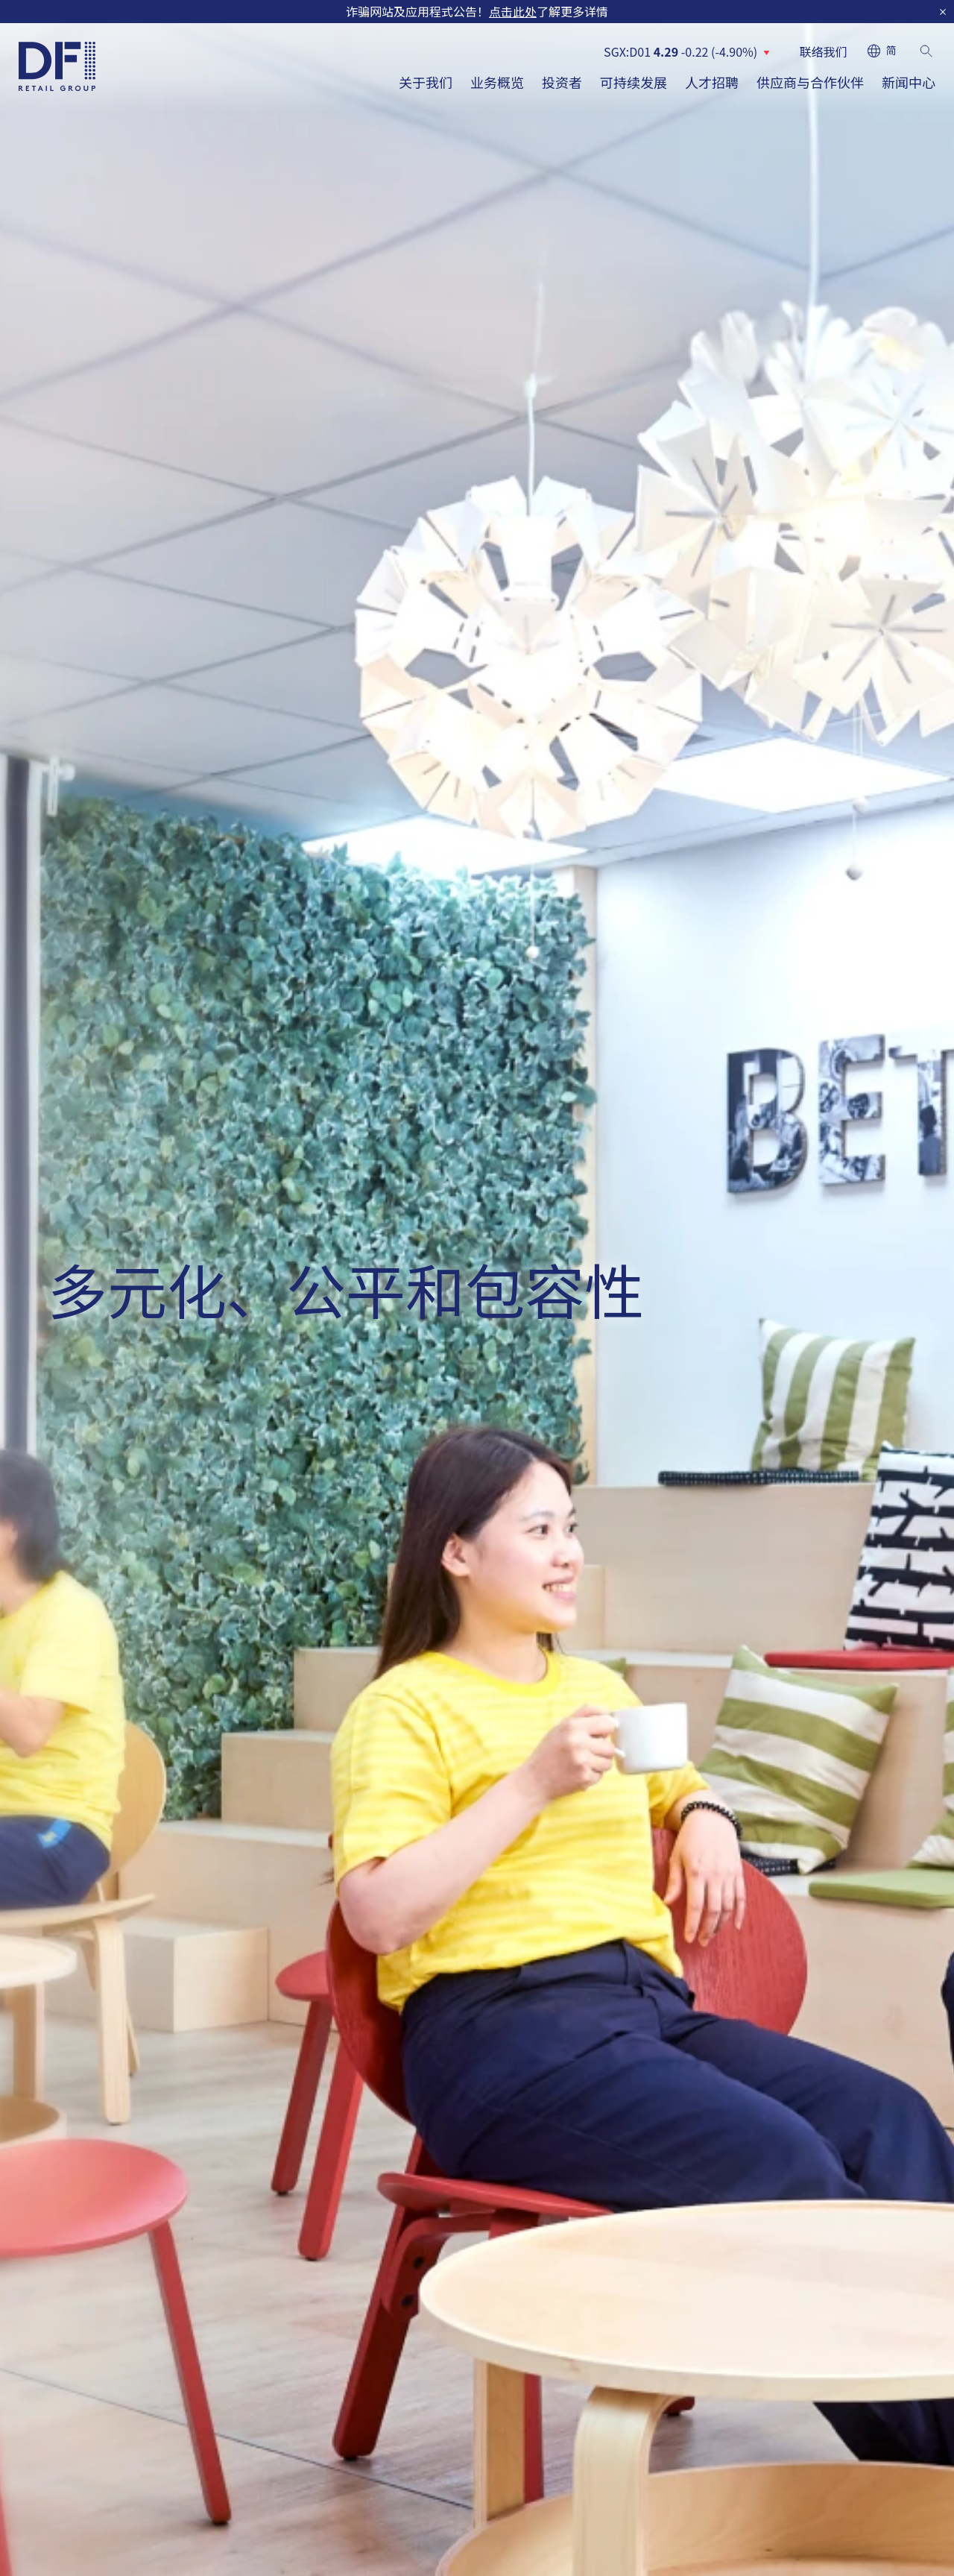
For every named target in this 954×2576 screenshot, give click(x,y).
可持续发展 (633, 82)
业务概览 (497, 82)
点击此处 (513, 11)
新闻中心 (908, 82)
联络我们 (823, 51)
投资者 (562, 82)
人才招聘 (712, 82)
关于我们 (425, 82)
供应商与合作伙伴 (810, 82)
